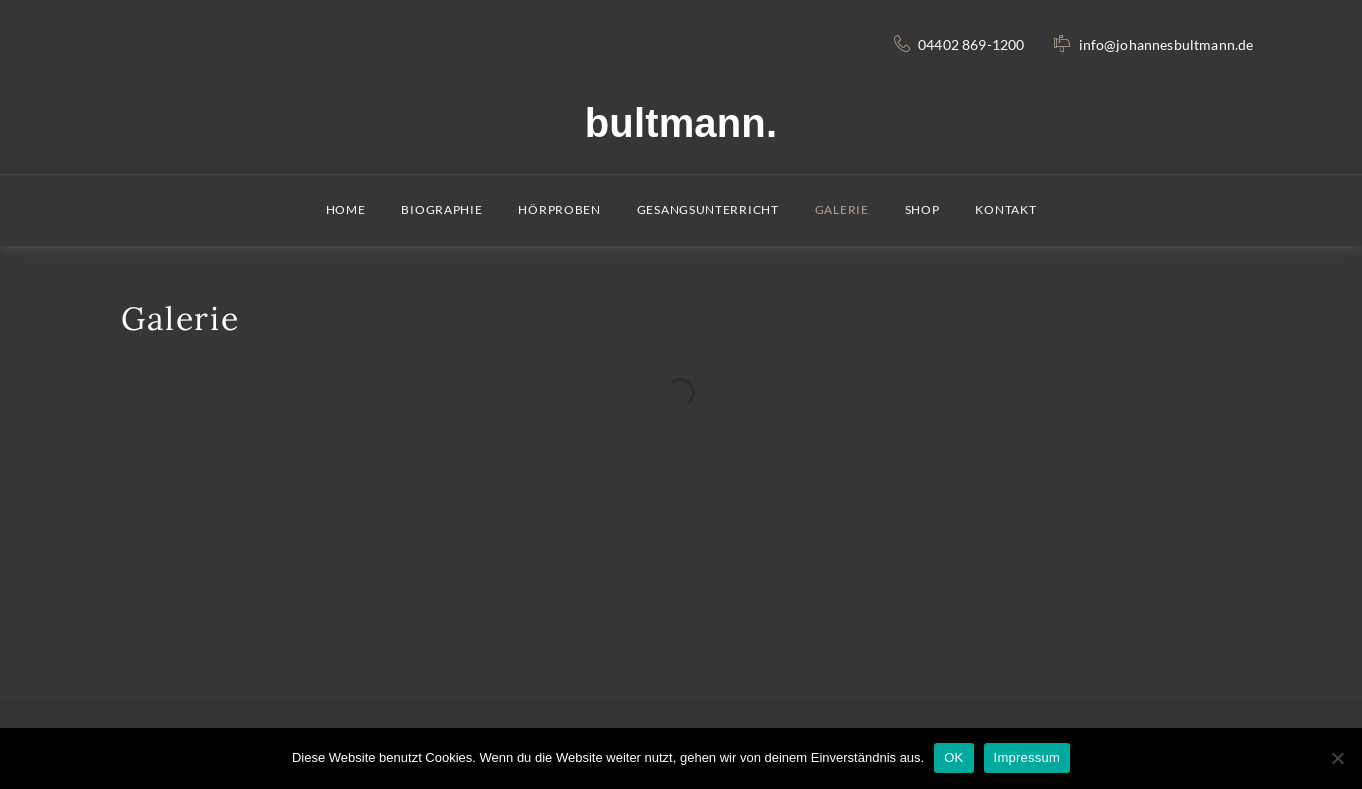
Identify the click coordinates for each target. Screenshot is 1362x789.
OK (953, 757)
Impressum (1027, 757)
